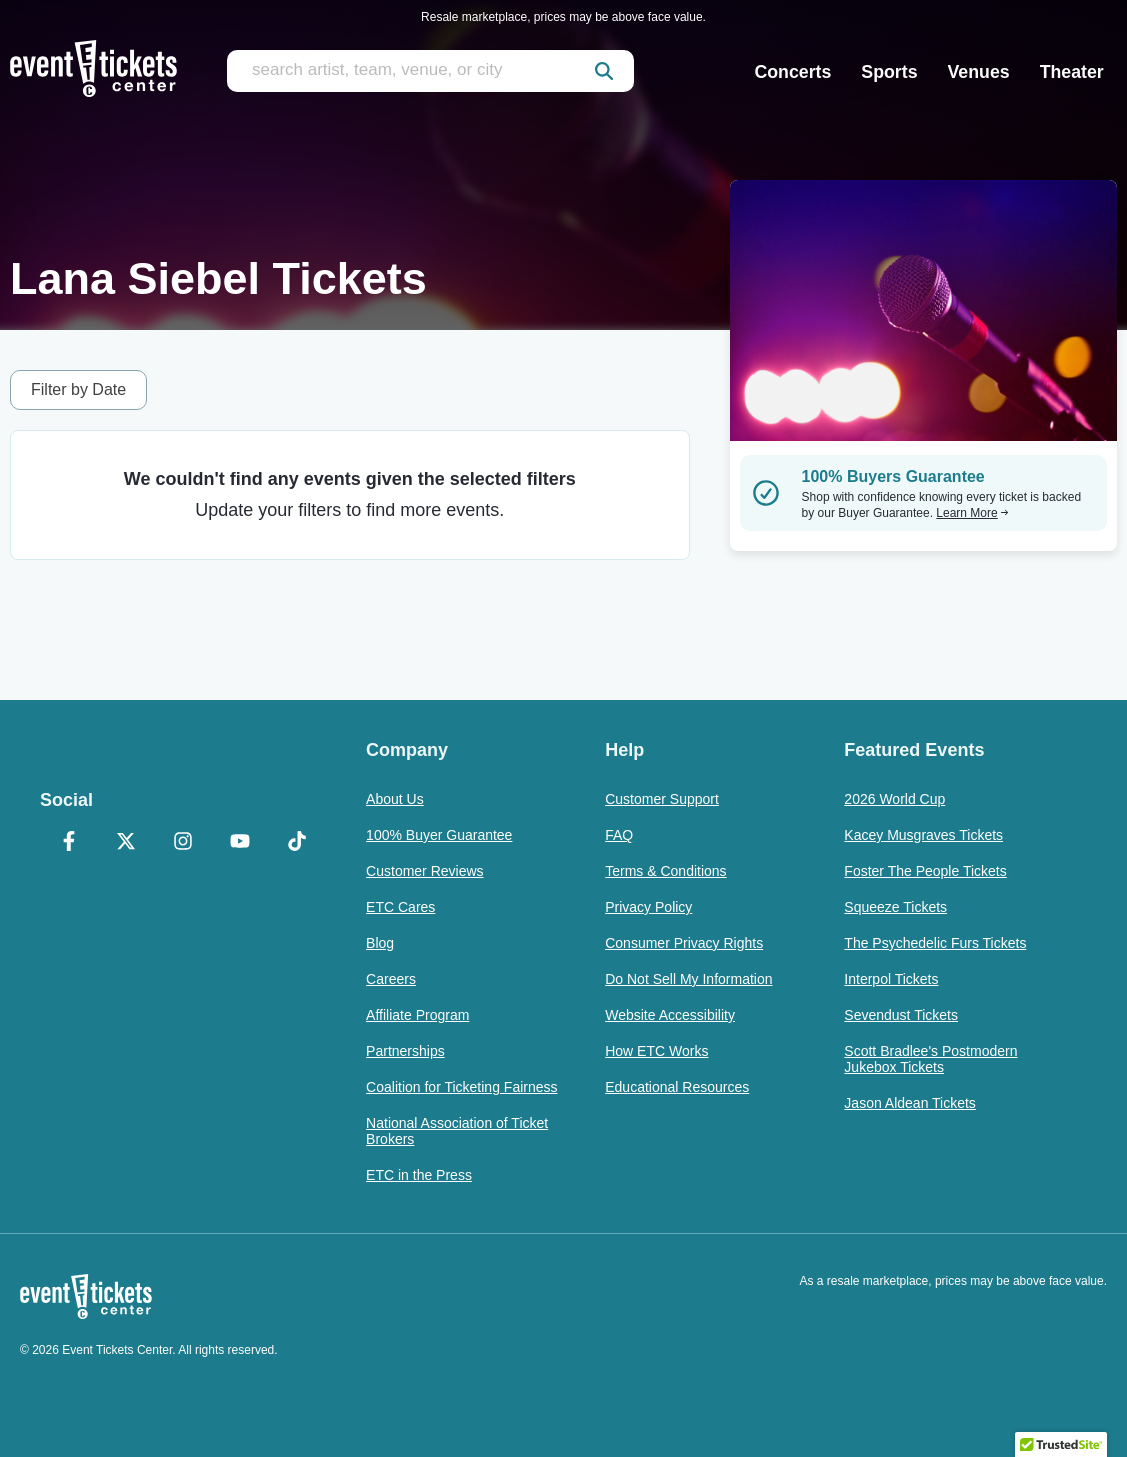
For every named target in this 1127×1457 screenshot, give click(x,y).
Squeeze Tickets (895, 907)
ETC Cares (400, 907)
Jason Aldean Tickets (910, 1103)
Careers (391, 979)
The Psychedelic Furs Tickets (935, 943)
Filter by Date (78, 389)
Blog (380, 943)
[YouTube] (240, 843)
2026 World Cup (894, 799)
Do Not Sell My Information (688, 979)
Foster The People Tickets (925, 871)
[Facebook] (68, 843)
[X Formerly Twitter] (125, 843)
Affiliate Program (417, 1015)
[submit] (604, 71)
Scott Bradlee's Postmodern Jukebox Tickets (930, 1059)
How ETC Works (656, 1051)
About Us (395, 799)
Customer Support (662, 799)
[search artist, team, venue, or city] (430, 71)
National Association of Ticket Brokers (457, 1131)
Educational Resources (677, 1087)
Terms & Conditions (665, 871)
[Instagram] (182, 843)
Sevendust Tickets (901, 1015)
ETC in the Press (419, 1175)
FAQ (619, 835)
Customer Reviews (424, 871)
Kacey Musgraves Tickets (923, 835)
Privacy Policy (648, 907)
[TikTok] (297, 843)
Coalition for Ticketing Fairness (461, 1087)
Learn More (972, 513)
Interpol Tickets (891, 979)
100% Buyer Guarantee (439, 835)
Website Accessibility (670, 1015)
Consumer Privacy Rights (684, 943)
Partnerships (405, 1051)
